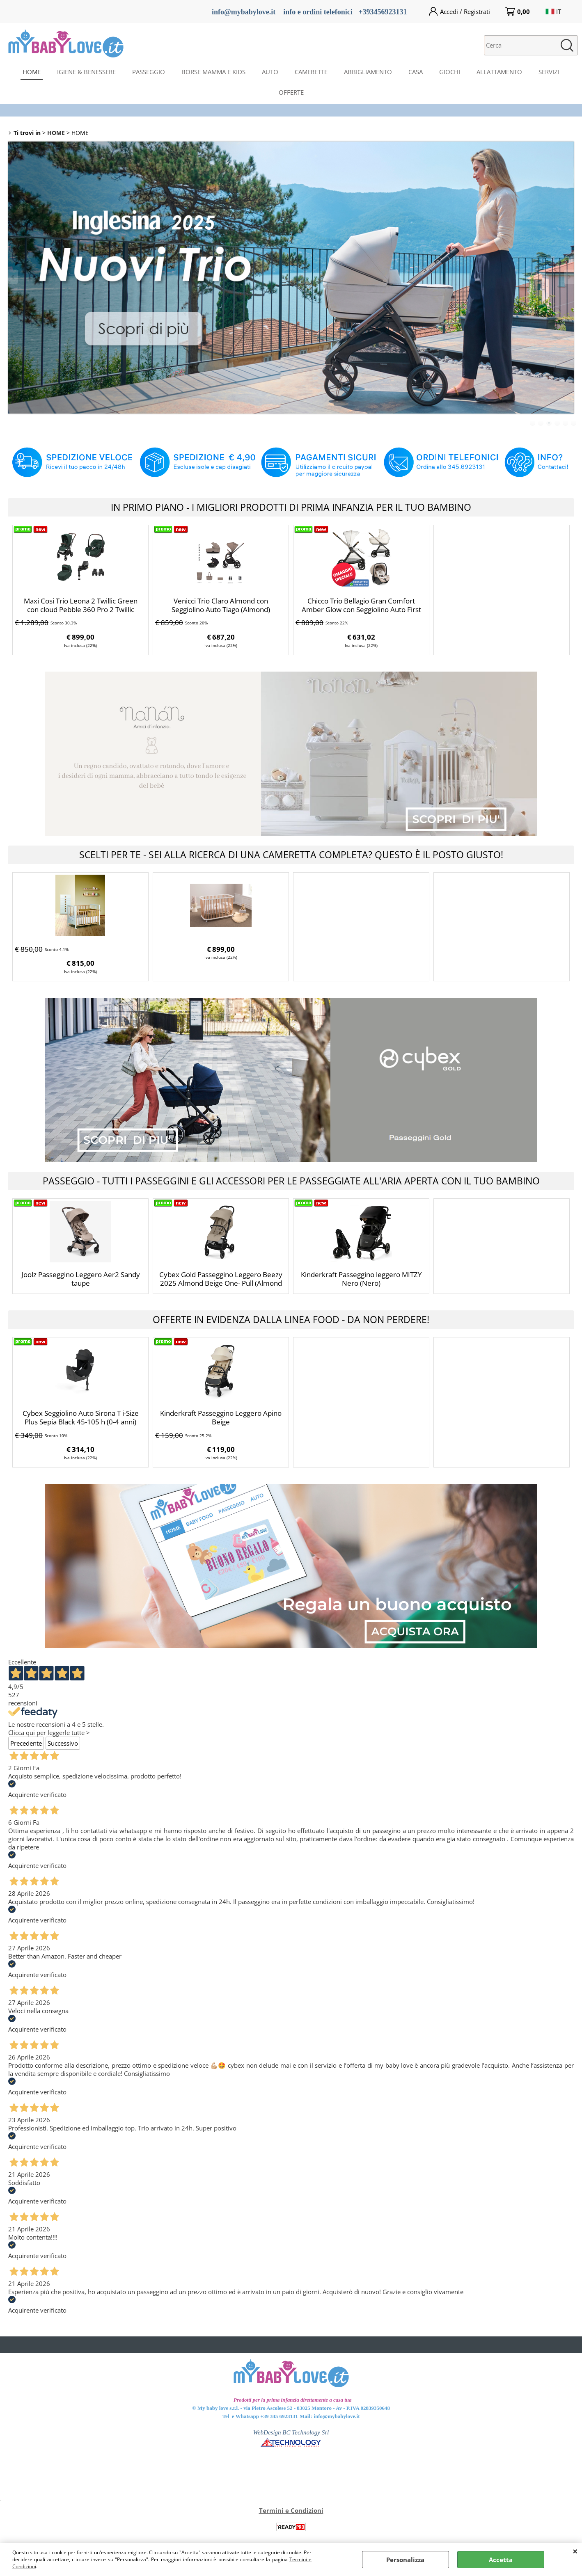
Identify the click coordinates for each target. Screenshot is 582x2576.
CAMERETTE (311, 72)
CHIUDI (575, 2551)
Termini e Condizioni (291, 2510)
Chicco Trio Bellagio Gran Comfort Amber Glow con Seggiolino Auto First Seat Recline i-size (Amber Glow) (361, 609)
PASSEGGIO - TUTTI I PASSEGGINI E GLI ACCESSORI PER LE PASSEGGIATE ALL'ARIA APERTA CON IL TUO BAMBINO (291, 1180)
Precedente (26, 1743)
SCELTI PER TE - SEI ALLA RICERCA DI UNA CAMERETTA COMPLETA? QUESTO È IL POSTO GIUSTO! (291, 854)
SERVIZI (548, 72)
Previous (13, 276)
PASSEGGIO (148, 72)
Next (568, 276)
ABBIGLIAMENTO (368, 72)
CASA (415, 72)
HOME (32, 72)
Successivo (63, 1743)
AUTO (270, 72)
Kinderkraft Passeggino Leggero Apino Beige (221, 1417)
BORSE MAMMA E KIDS (213, 72)
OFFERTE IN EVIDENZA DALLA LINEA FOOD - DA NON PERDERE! (291, 1319)
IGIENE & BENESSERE (86, 72)
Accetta (501, 2559)
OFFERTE (291, 92)
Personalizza (405, 2559)
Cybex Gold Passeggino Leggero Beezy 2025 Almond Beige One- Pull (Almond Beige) (220, 1283)
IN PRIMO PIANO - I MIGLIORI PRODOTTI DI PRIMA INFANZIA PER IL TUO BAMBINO (291, 507)
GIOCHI (449, 72)
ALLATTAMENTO (499, 72)
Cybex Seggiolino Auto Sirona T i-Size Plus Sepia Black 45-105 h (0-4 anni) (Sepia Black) (81, 1421)
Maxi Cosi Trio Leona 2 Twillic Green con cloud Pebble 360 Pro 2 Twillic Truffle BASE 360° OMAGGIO (80, 609)
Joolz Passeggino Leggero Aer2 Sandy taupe (80, 1279)
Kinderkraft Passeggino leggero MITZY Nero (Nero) (361, 1279)
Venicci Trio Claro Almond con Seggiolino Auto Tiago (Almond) (221, 605)
